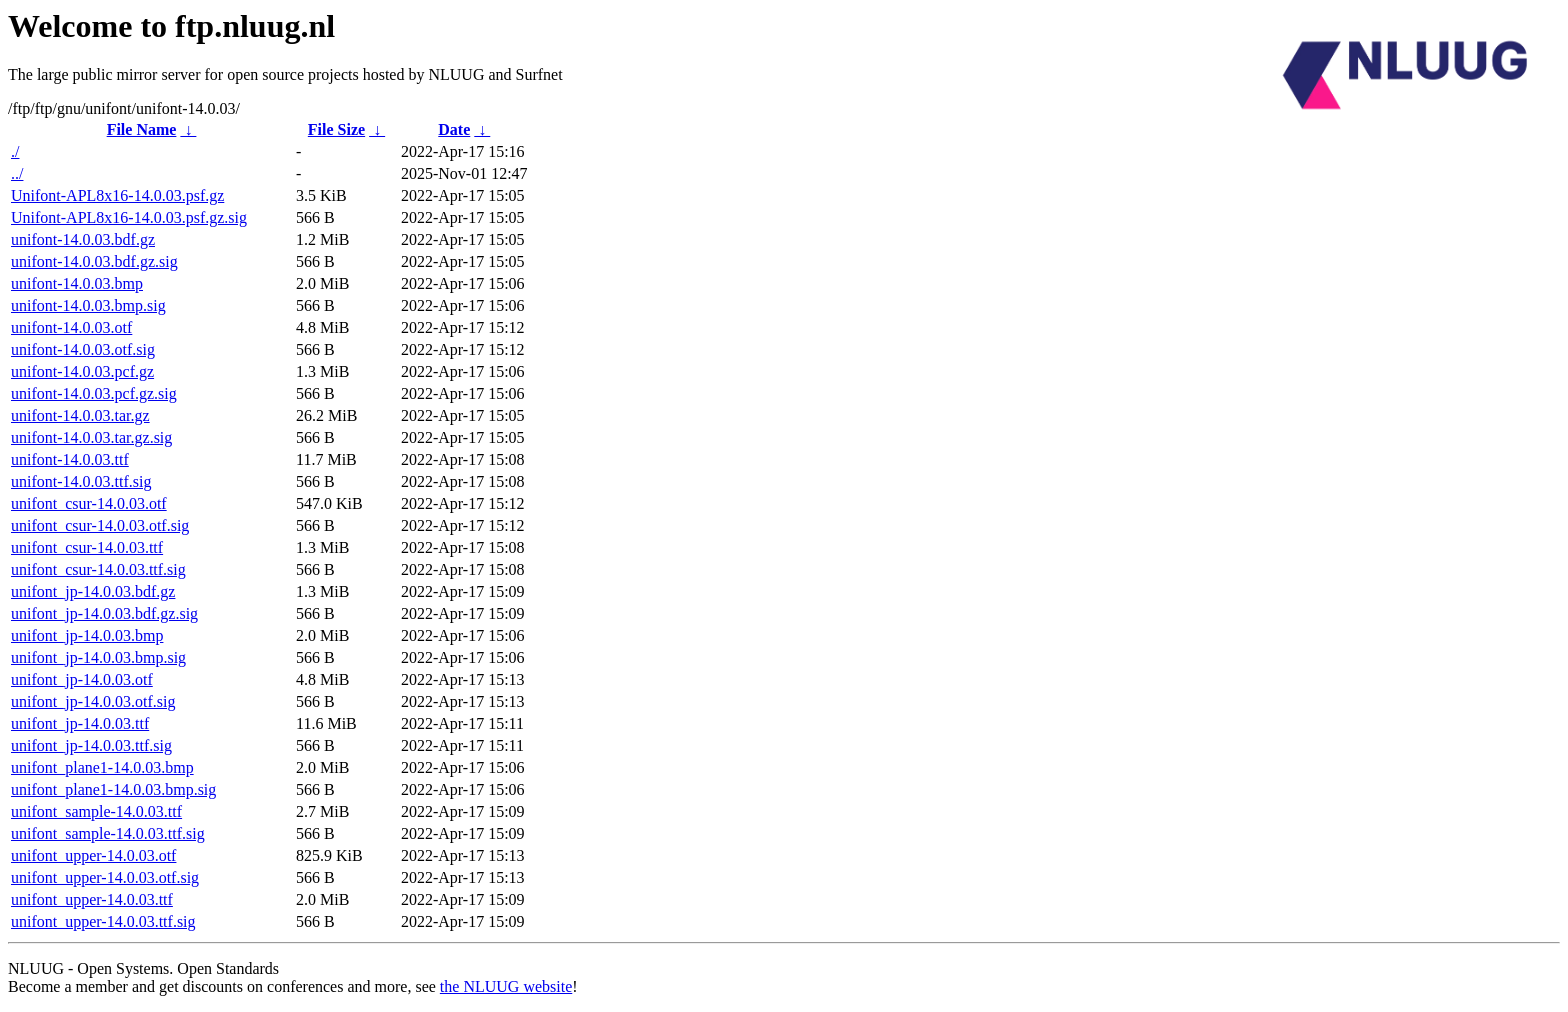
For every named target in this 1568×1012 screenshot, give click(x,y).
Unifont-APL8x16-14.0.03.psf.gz (117, 195)
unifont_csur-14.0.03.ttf (87, 547)
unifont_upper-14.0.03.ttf (92, 899)
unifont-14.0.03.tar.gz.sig (91, 437)
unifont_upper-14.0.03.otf (93, 855)
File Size (336, 129)
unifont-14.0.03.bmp (77, 283)
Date (454, 129)
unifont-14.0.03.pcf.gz (82, 371)
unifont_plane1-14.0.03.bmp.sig (113, 789)
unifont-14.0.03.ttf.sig (81, 481)
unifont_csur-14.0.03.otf (89, 503)
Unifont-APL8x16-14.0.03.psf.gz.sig (129, 217)
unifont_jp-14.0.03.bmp (87, 635)
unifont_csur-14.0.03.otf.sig (100, 525)
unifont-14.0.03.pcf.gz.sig (94, 393)
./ (15, 151)
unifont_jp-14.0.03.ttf (80, 723)
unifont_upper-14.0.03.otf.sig (105, 877)
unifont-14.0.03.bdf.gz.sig (94, 261)
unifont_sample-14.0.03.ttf (96, 811)
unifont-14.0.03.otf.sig (83, 349)
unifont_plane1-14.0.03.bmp (102, 767)
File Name (142, 129)
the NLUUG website (506, 986)
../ (17, 173)
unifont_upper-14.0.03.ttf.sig (103, 921)
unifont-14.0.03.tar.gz (80, 415)
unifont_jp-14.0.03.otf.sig (93, 701)
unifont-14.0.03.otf (71, 327)
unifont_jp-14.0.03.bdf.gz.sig (104, 613)
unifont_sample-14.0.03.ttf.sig (108, 833)
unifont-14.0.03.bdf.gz (83, 239)
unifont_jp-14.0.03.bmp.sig (98, 657)
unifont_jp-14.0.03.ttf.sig (91, 745)
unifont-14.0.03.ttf (70, 459)
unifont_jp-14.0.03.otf (82, 679)
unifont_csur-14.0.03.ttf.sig (98, 569)
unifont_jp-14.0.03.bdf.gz (93, 591)
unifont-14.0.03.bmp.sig (88, 305)
